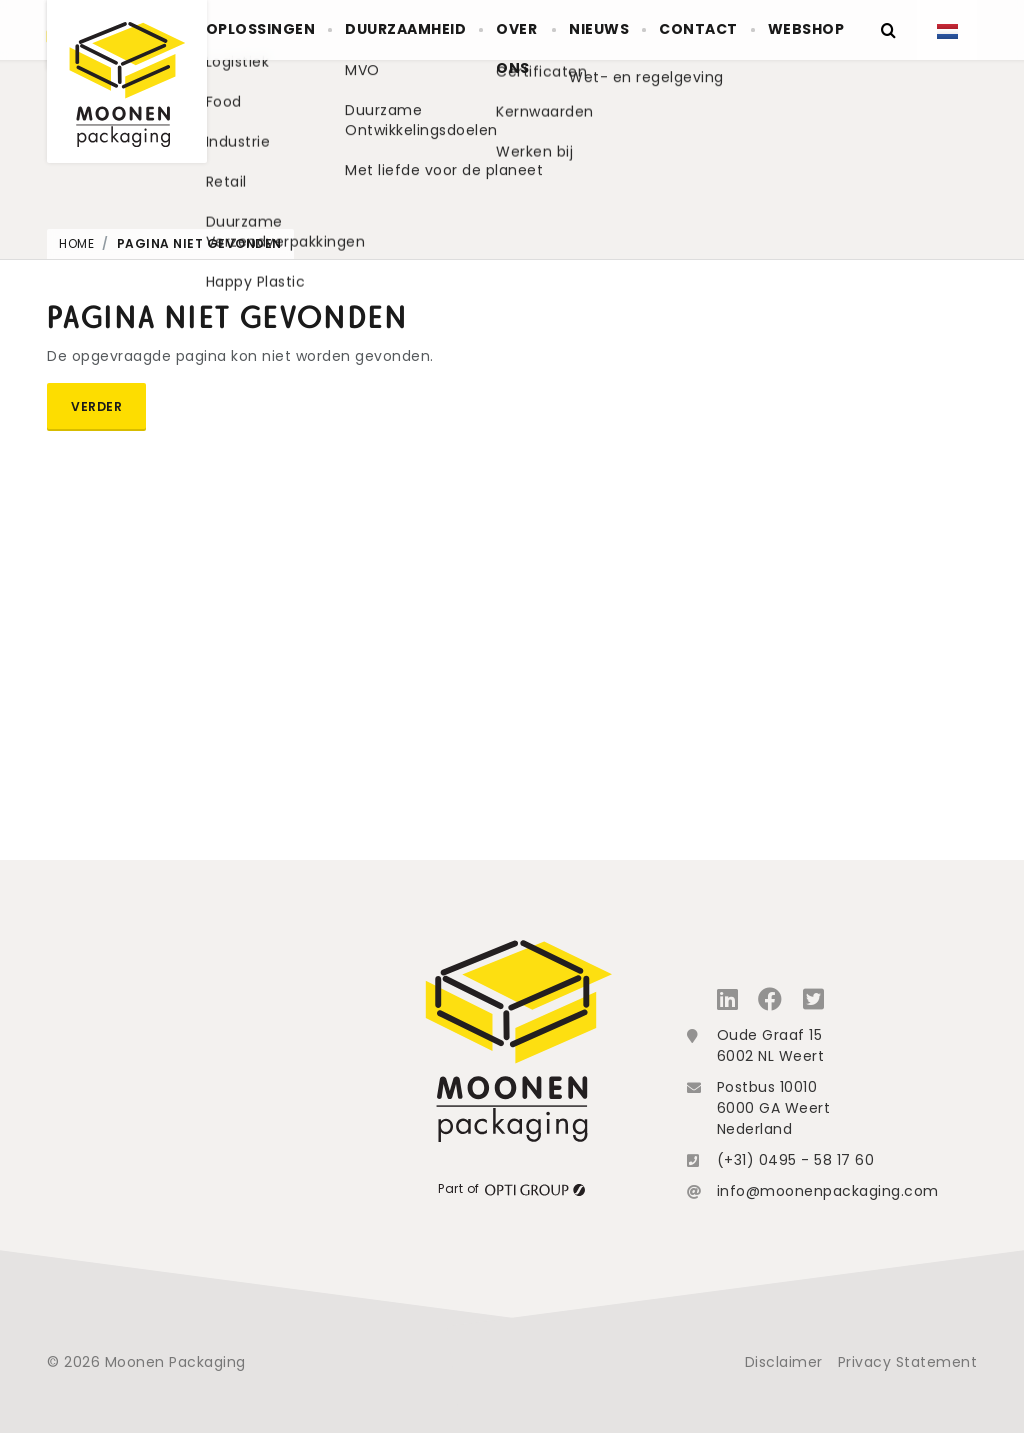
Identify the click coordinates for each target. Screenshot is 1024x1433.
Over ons (521, 50)
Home (76, 243)
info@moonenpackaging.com (828, 1191)
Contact (711, 30)
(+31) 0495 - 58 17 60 (796, 1160)
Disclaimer (784, 1362)
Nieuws (620, 30)
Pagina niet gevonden (199, 243)
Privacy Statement (908, 1362)
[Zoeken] (887, 30)
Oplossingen (280, 30)
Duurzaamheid (417, 30)
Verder (96, 406)
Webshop (809, 30)
